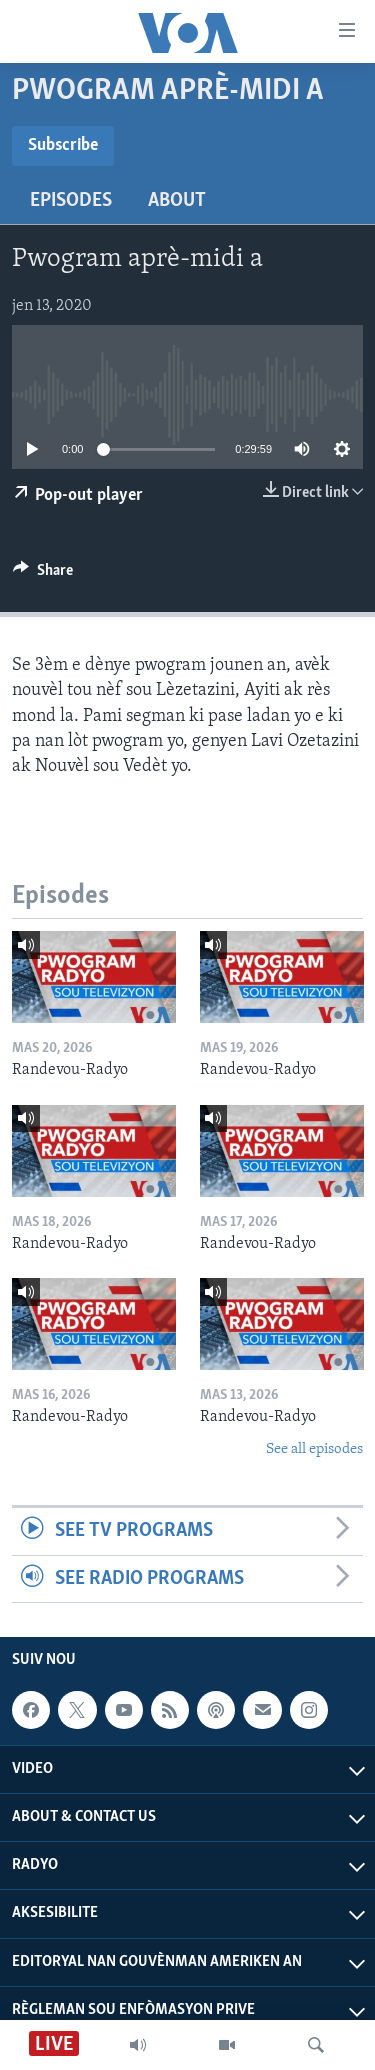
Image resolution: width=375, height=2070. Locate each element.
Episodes (71, 201)
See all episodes (314, 1449)
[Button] (43, 575)
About (177, 201)
